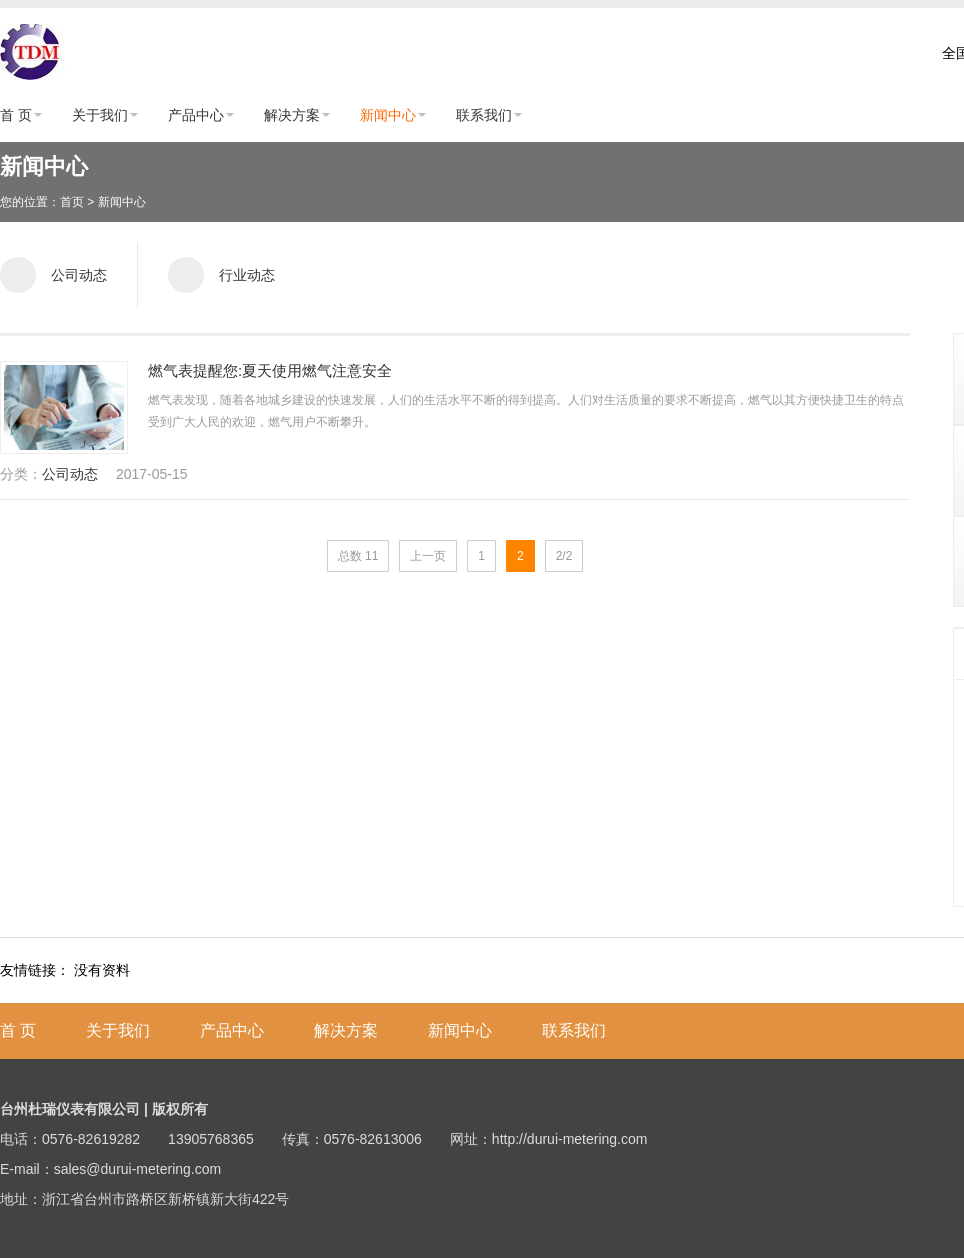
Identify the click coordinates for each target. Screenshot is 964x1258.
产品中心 (196, 115)
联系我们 (484, 115)
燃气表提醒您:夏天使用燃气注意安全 (270, 370)
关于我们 (100, 115)
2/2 (564, 556)
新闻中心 (388, 115)
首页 (72, 202)
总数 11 (358, 556)
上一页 (428, 556)
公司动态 (70, 474)
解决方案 (292, 115)
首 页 (16, 115)
